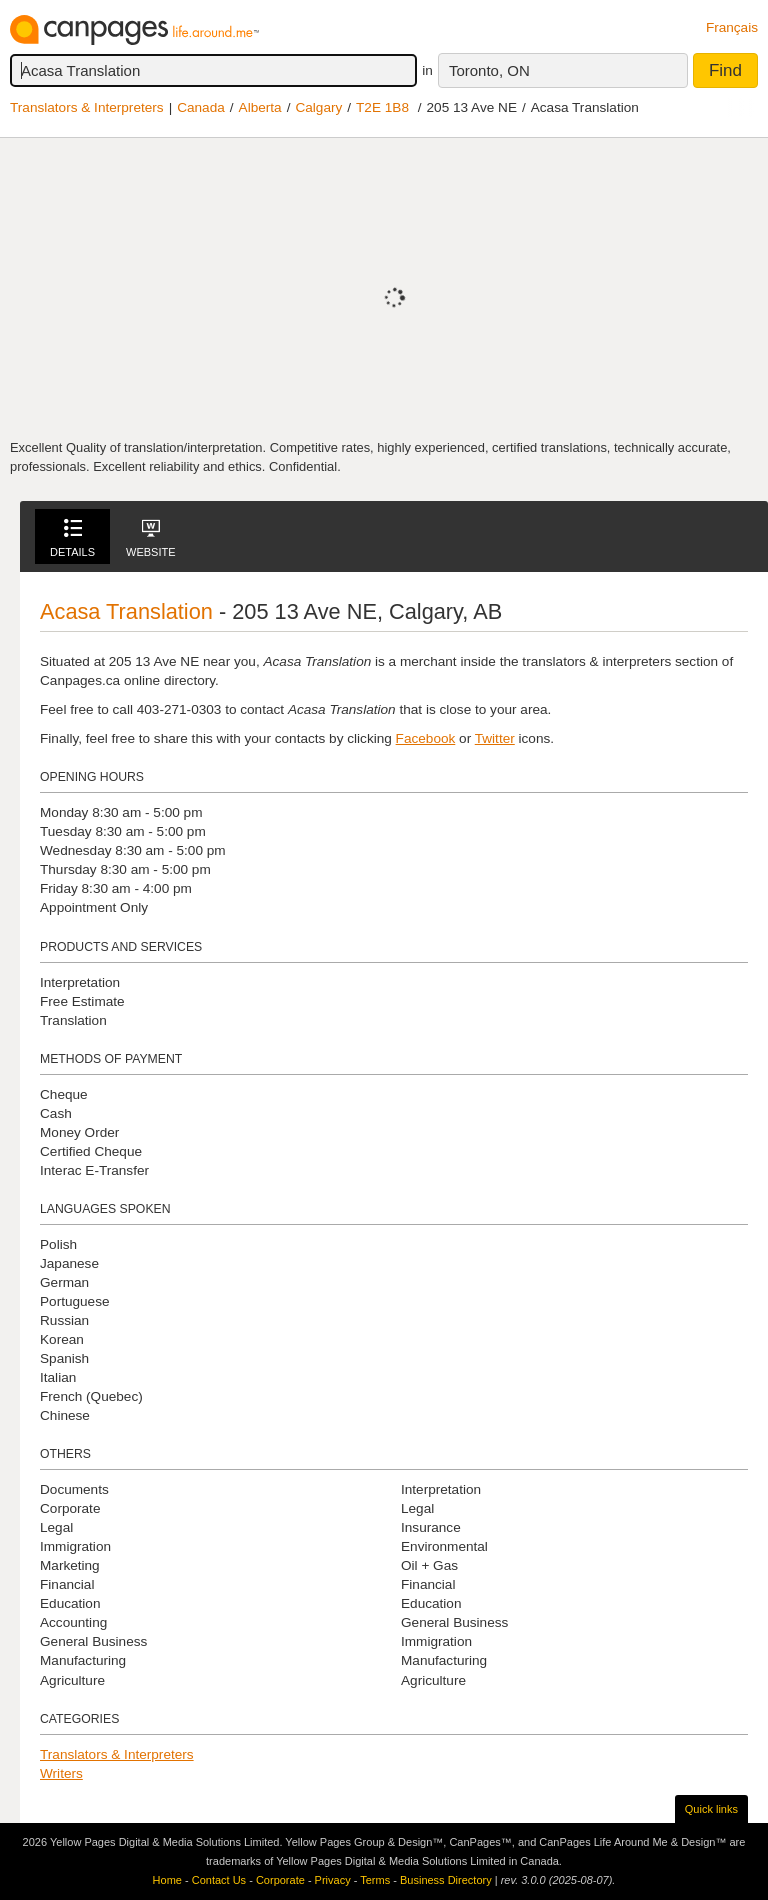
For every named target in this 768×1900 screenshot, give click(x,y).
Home (167, 1880)
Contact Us (219, 1880)
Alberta (260, 107)
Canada (201, 107)
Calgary (318, 107)
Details (72, 538)
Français (732, 27)
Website (151, 538)
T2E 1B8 (382, 107)
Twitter (495, 738)
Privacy (333, 1880)
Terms (375, 1880)
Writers (61, 1773)
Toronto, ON (489, 70)
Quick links (711, 1809)
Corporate (280, 1880)
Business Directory (446, 1880)
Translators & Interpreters (87, 107)
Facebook (426, 738)
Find (725, 70)
